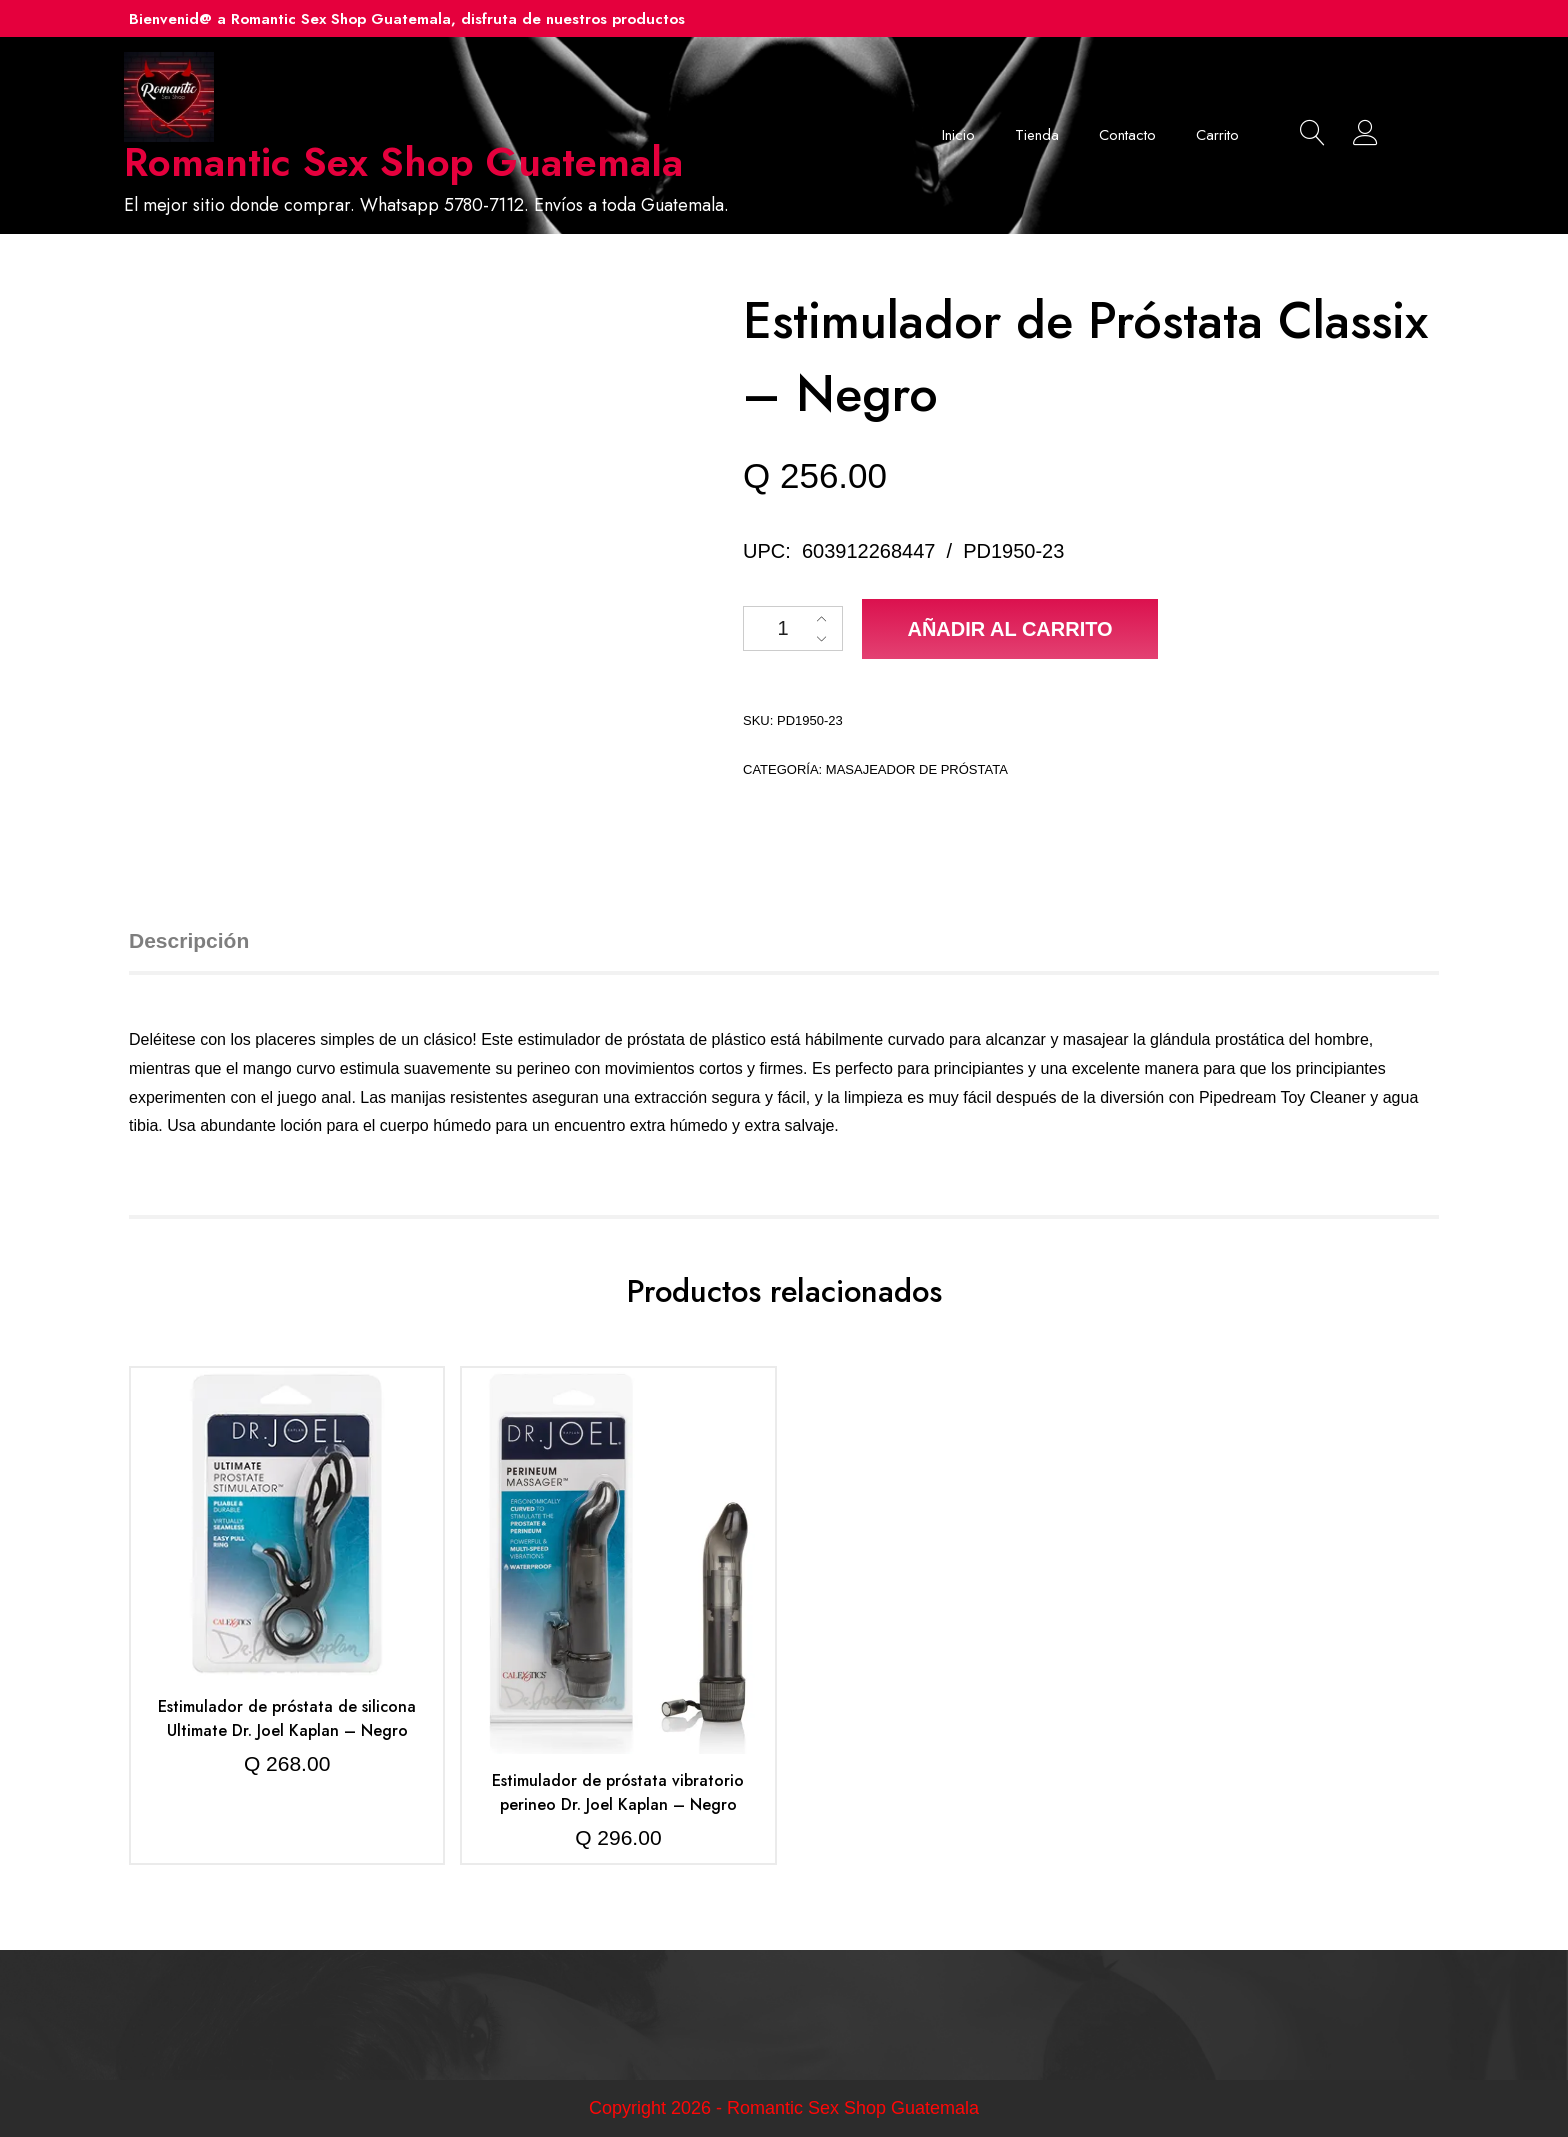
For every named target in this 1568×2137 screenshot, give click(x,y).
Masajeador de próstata (917, 769)
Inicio (958, 135)
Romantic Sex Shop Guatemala (403, 162)
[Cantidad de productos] (793, 628)
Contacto (1127, 135)
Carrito (1217, 135)
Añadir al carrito (1009, 629)
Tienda (1037, 135)
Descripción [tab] (189, 940)
